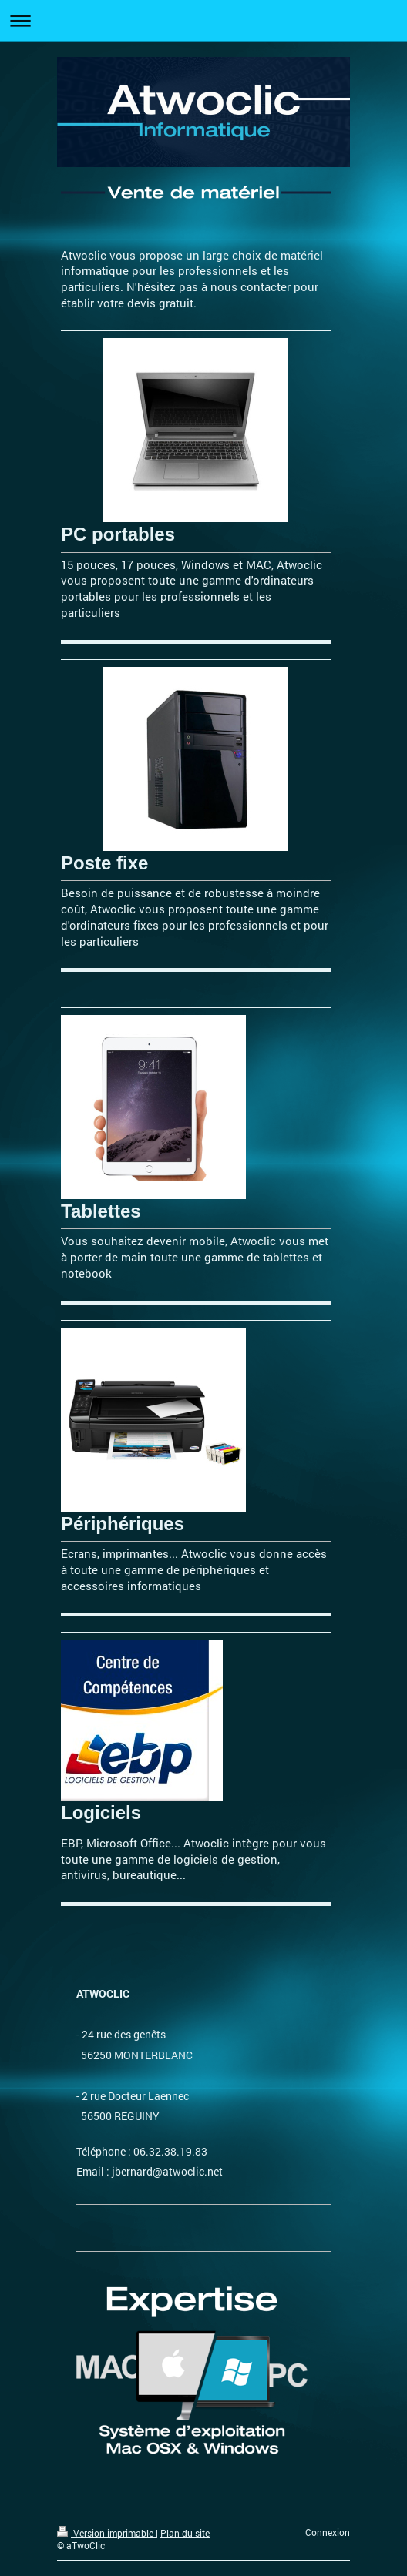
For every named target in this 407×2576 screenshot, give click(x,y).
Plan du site (185, 2533)
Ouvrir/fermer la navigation (203, 20)
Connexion (327, 2532)
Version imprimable (106, 2533)
